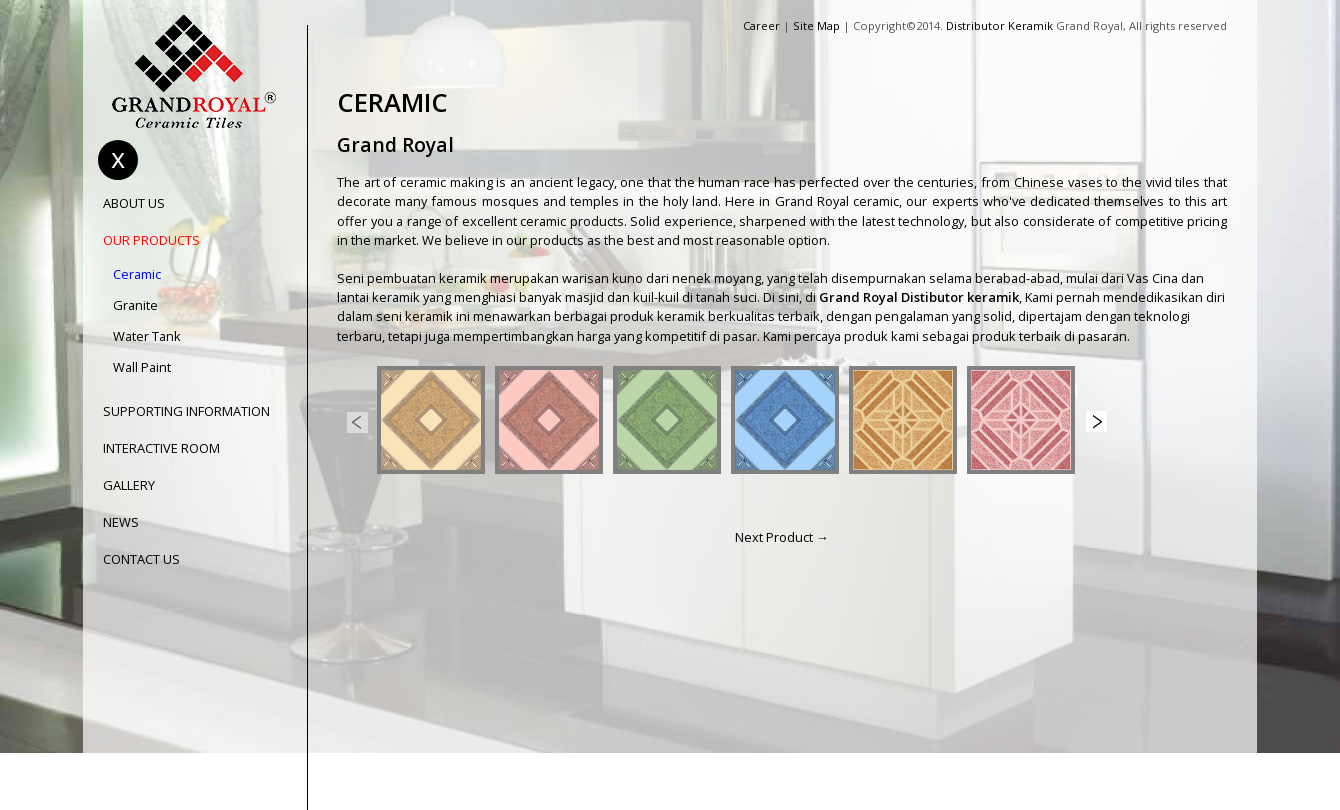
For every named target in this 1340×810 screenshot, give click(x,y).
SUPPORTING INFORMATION (186, 411)
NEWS (121, 522)
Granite (135, 305)
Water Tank (147, 336)
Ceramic (137, 274)
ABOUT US (134, 203)
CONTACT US (141, 559)
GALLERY (129, 485)
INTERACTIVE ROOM (161, 448)
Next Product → (782, 537)
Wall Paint (142, 367)
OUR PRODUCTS (151, 240)
